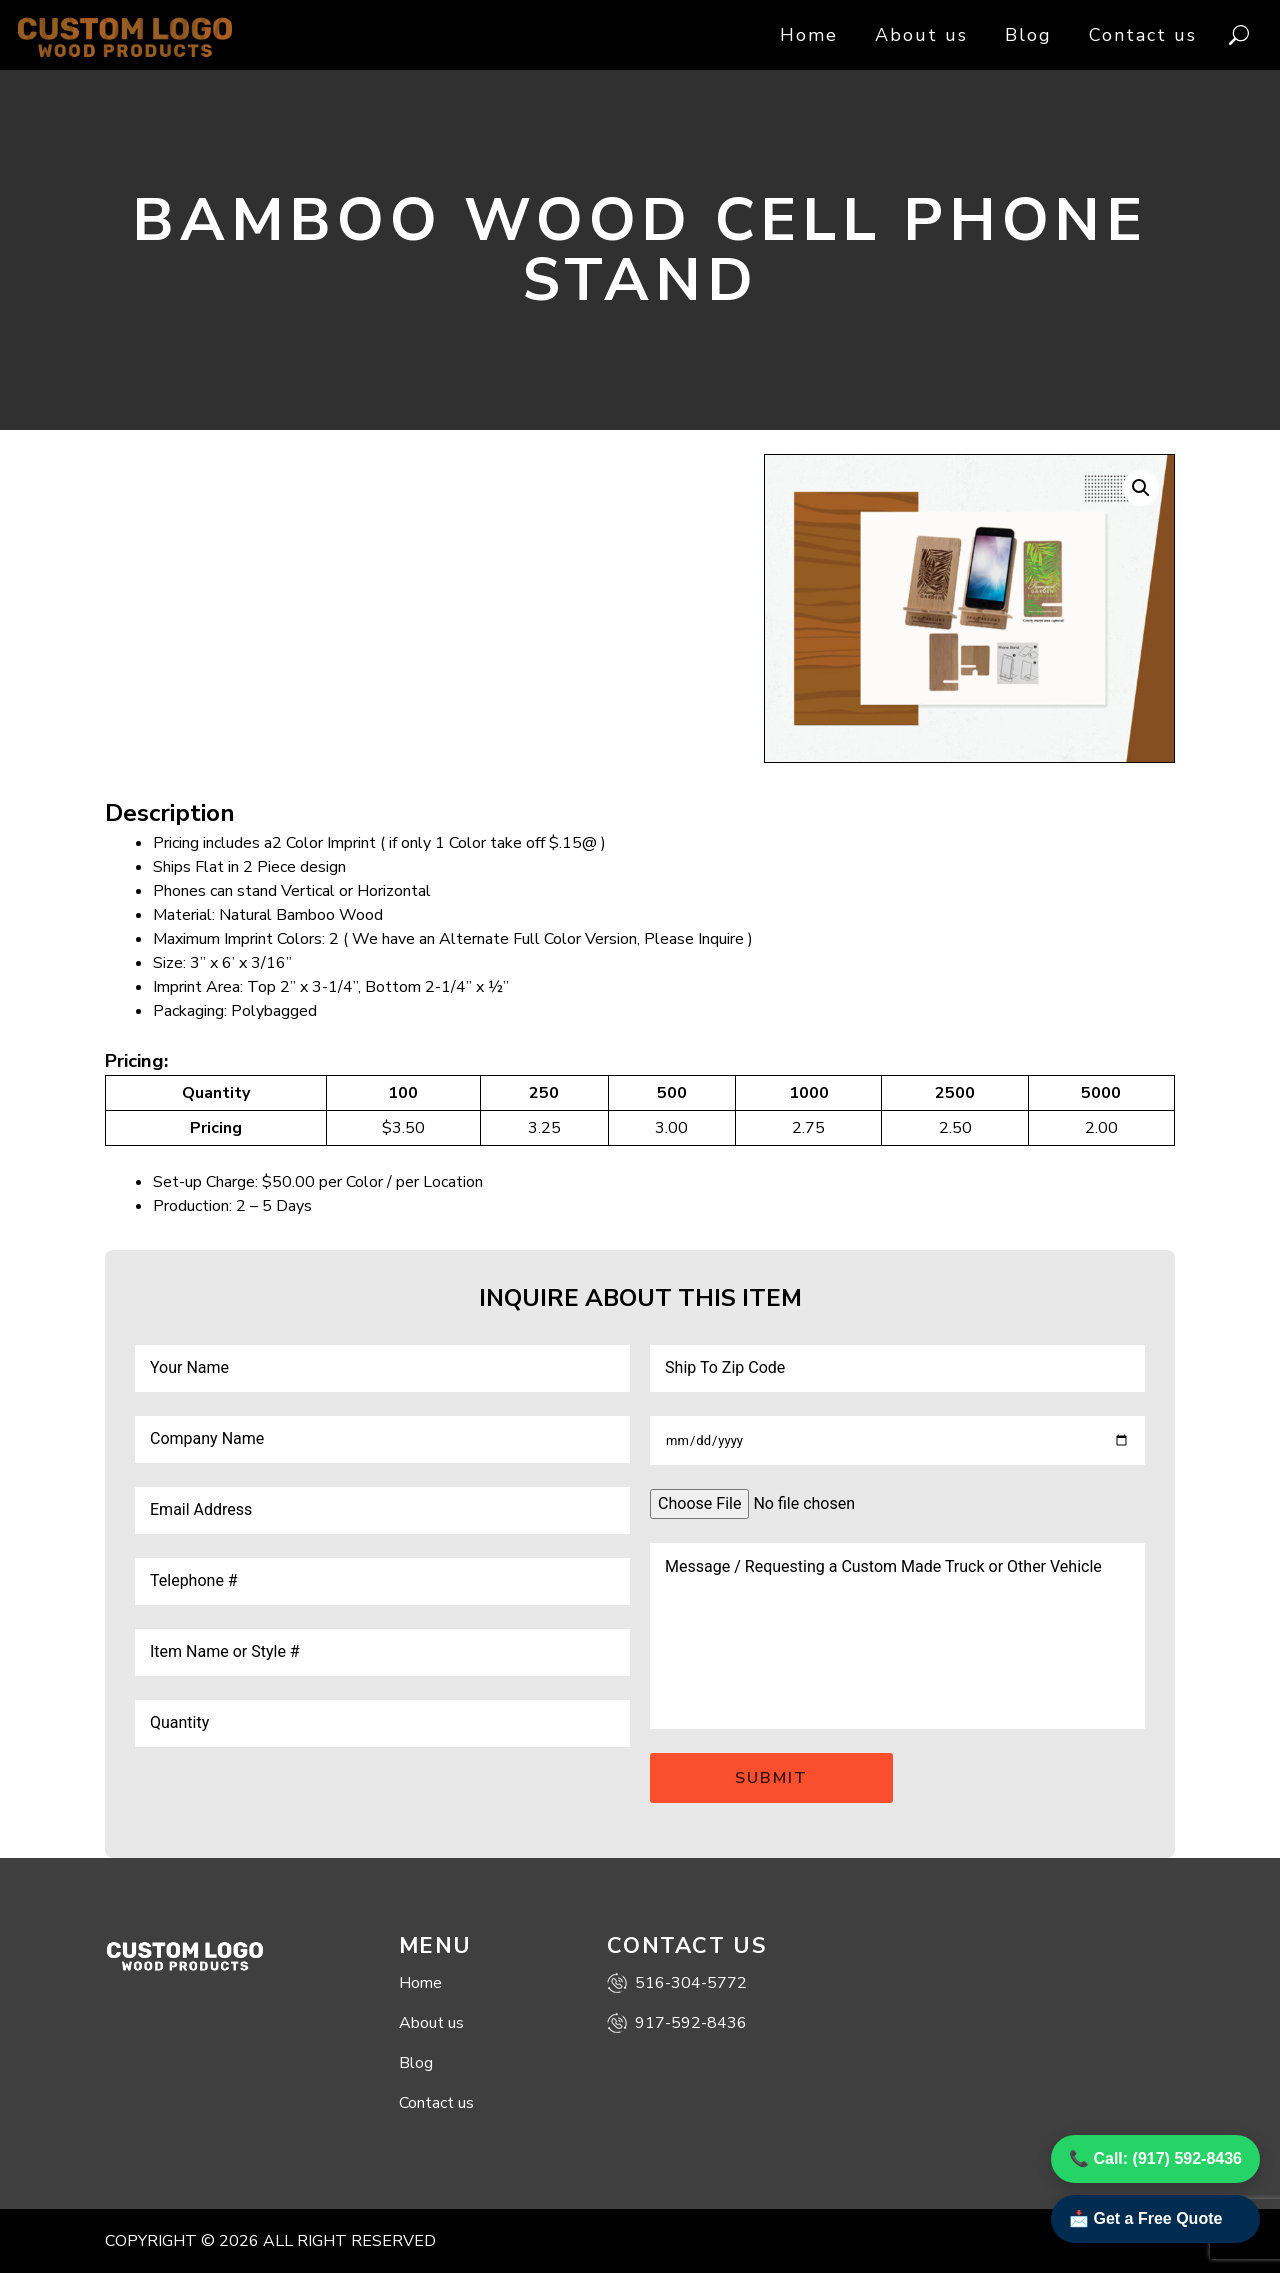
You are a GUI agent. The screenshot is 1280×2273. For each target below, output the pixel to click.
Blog (1028, 35)
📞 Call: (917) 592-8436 (1155, 2158)
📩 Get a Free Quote (1145, 2218)
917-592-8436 (677, 2023)
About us (921, 35)
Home (809, 35)
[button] (1141, 488)
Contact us (1143, 35)
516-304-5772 (677, 1983)
